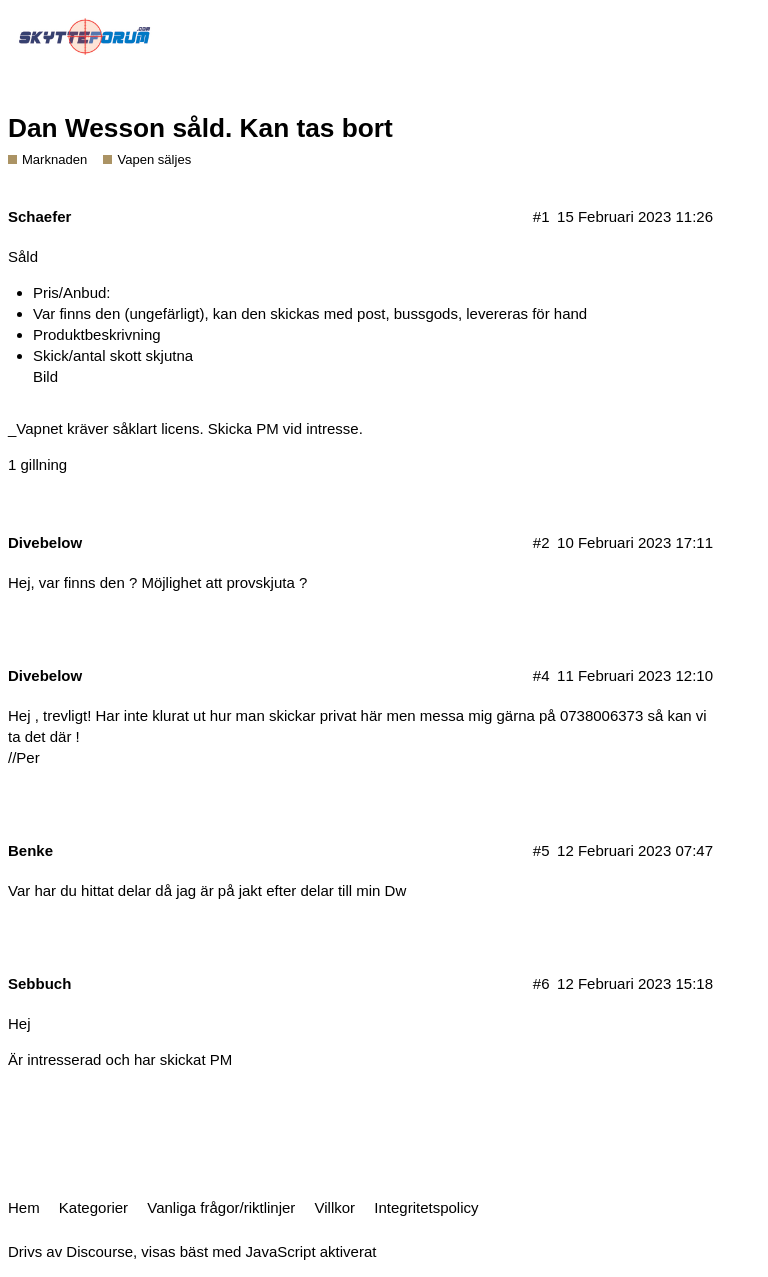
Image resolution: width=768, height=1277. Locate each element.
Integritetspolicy (426, 1207)
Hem (24, 1207)
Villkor (335, 1207)
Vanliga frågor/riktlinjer (221, 1207)
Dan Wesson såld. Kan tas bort (200, 128)
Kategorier (93, 1207)
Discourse (99, 1251)
